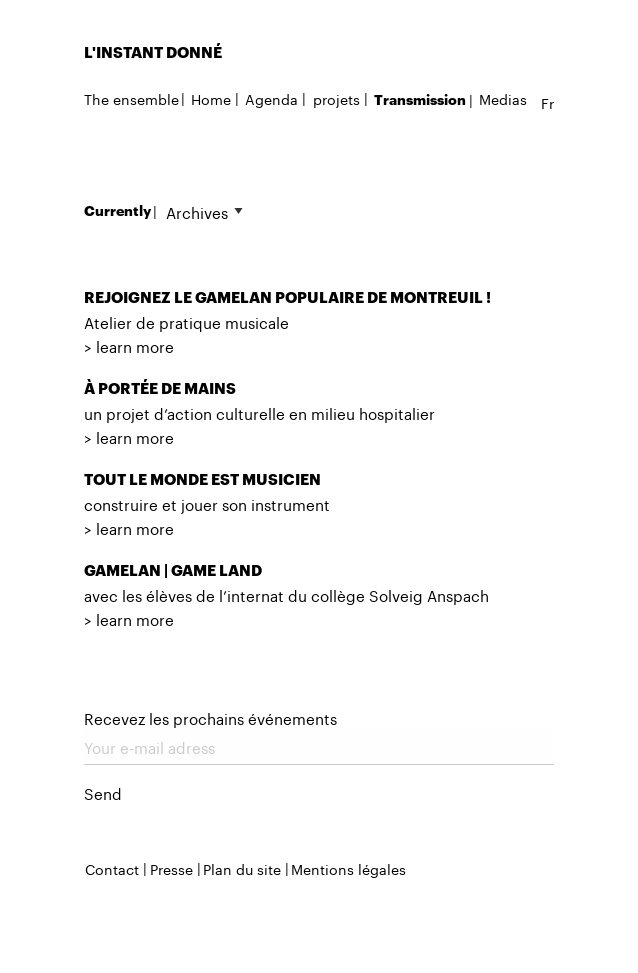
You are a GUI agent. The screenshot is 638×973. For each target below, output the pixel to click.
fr (547, 102)
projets (336, 98)
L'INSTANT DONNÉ (153, 52)
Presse (171, 868)
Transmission (420, 99)
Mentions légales (348, 868)
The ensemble (131, 98)
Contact (112, 868)
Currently (117, 210)
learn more (135, 345)
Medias (503, 98)
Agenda (271, 98)
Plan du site (242, 868)
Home (211, 98)
